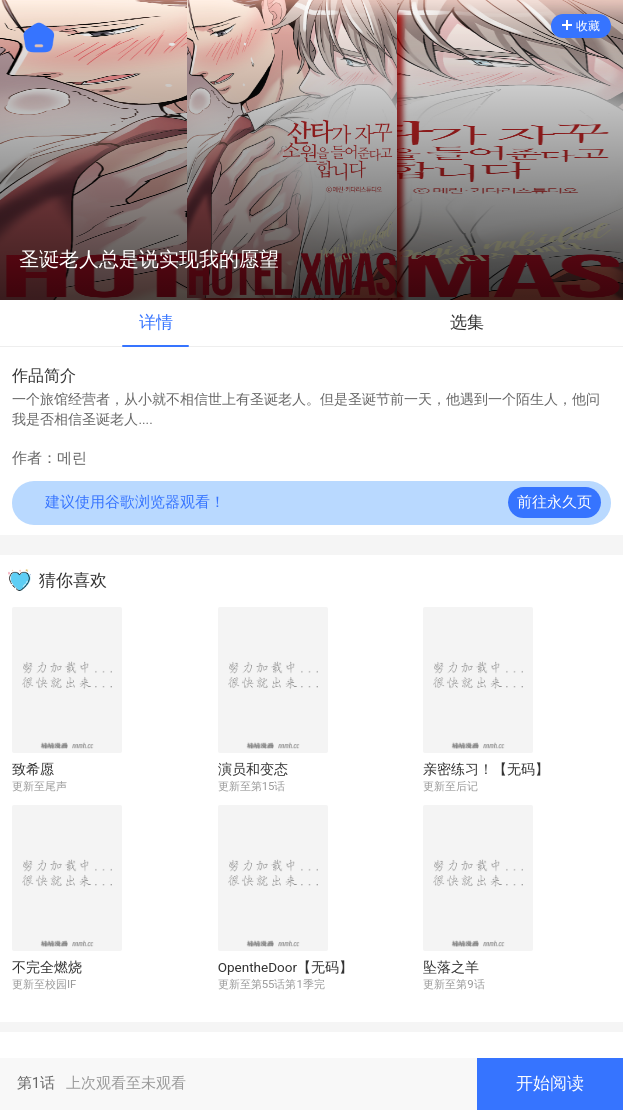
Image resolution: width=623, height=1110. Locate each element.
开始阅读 (550, 1083)
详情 (156, 322)
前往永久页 (554, 502)
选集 (467, 322)
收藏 (581, 26)
